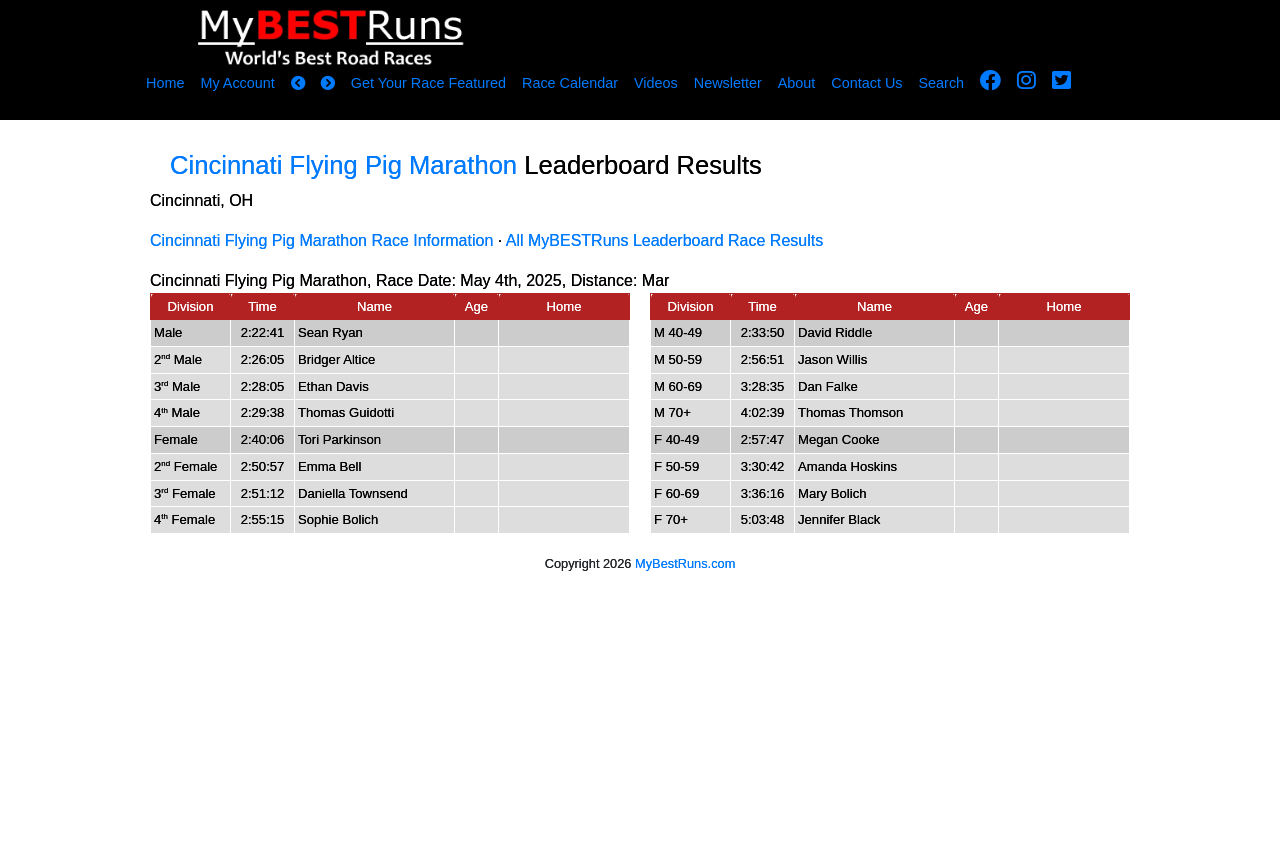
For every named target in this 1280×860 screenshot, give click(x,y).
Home (165, 83)
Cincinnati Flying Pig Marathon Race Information (321, 240)
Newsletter (728, 83)
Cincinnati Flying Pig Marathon (343, 165)
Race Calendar (570, 83)
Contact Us (866, 83)
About (797, 83)
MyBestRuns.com (685, 563)
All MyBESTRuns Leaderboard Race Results (664, 240)
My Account (237, 83)
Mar (656, 280)
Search (942, 83)
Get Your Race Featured (428, 83)
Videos (656, 83)
